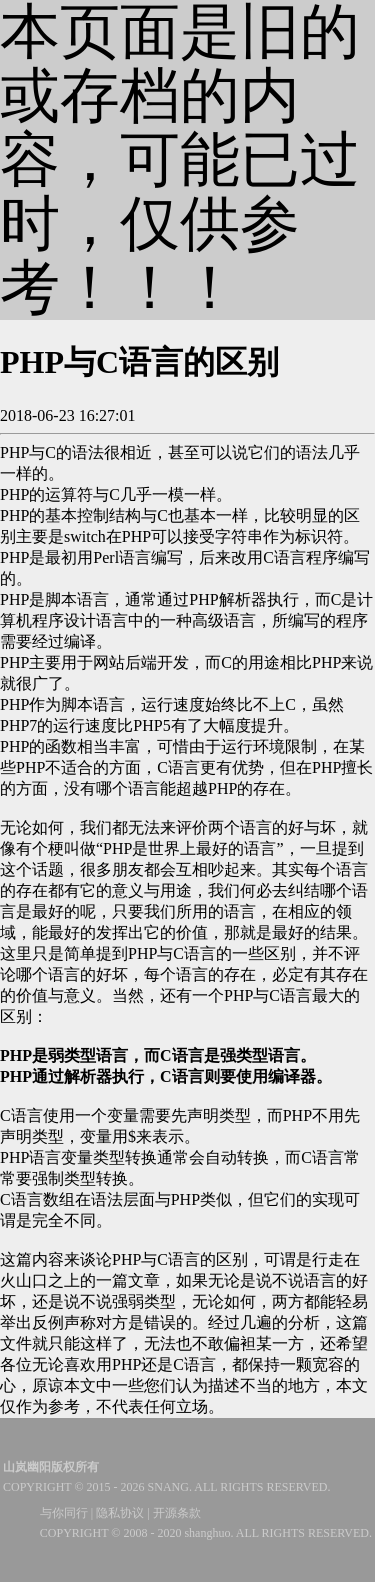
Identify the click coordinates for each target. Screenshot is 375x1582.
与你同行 (64, 1513)
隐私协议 (120, 1513)
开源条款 (177, 1513)
